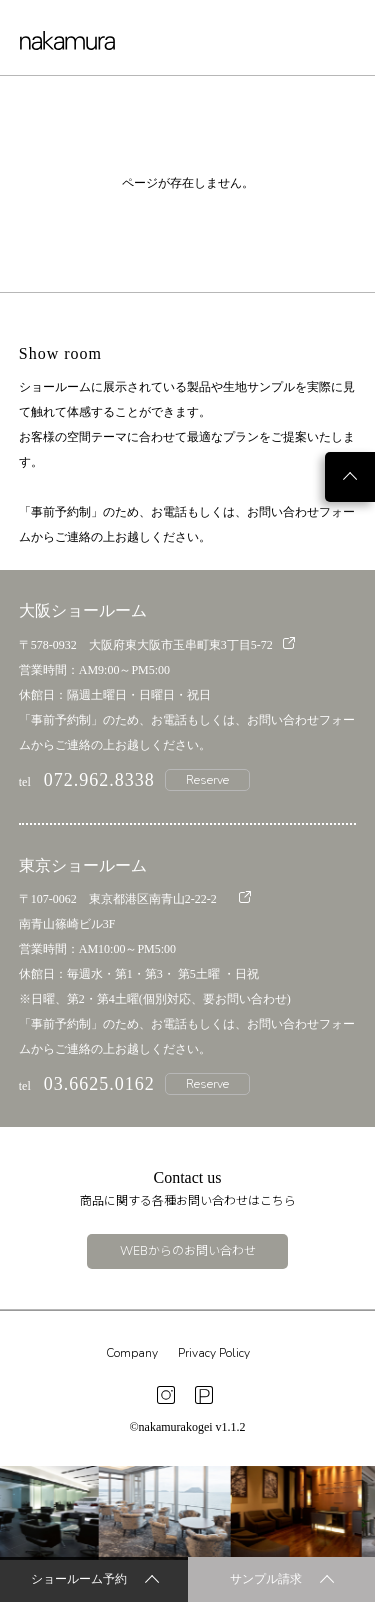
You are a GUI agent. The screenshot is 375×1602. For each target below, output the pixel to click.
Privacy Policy (214, 1353)
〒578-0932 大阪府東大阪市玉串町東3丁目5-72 (157, 644)
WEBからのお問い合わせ (188, 1251)
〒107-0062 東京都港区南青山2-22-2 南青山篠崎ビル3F (135, 911)
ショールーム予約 (95, 1580)
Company (132, 1353)
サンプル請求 (282, 1580)
